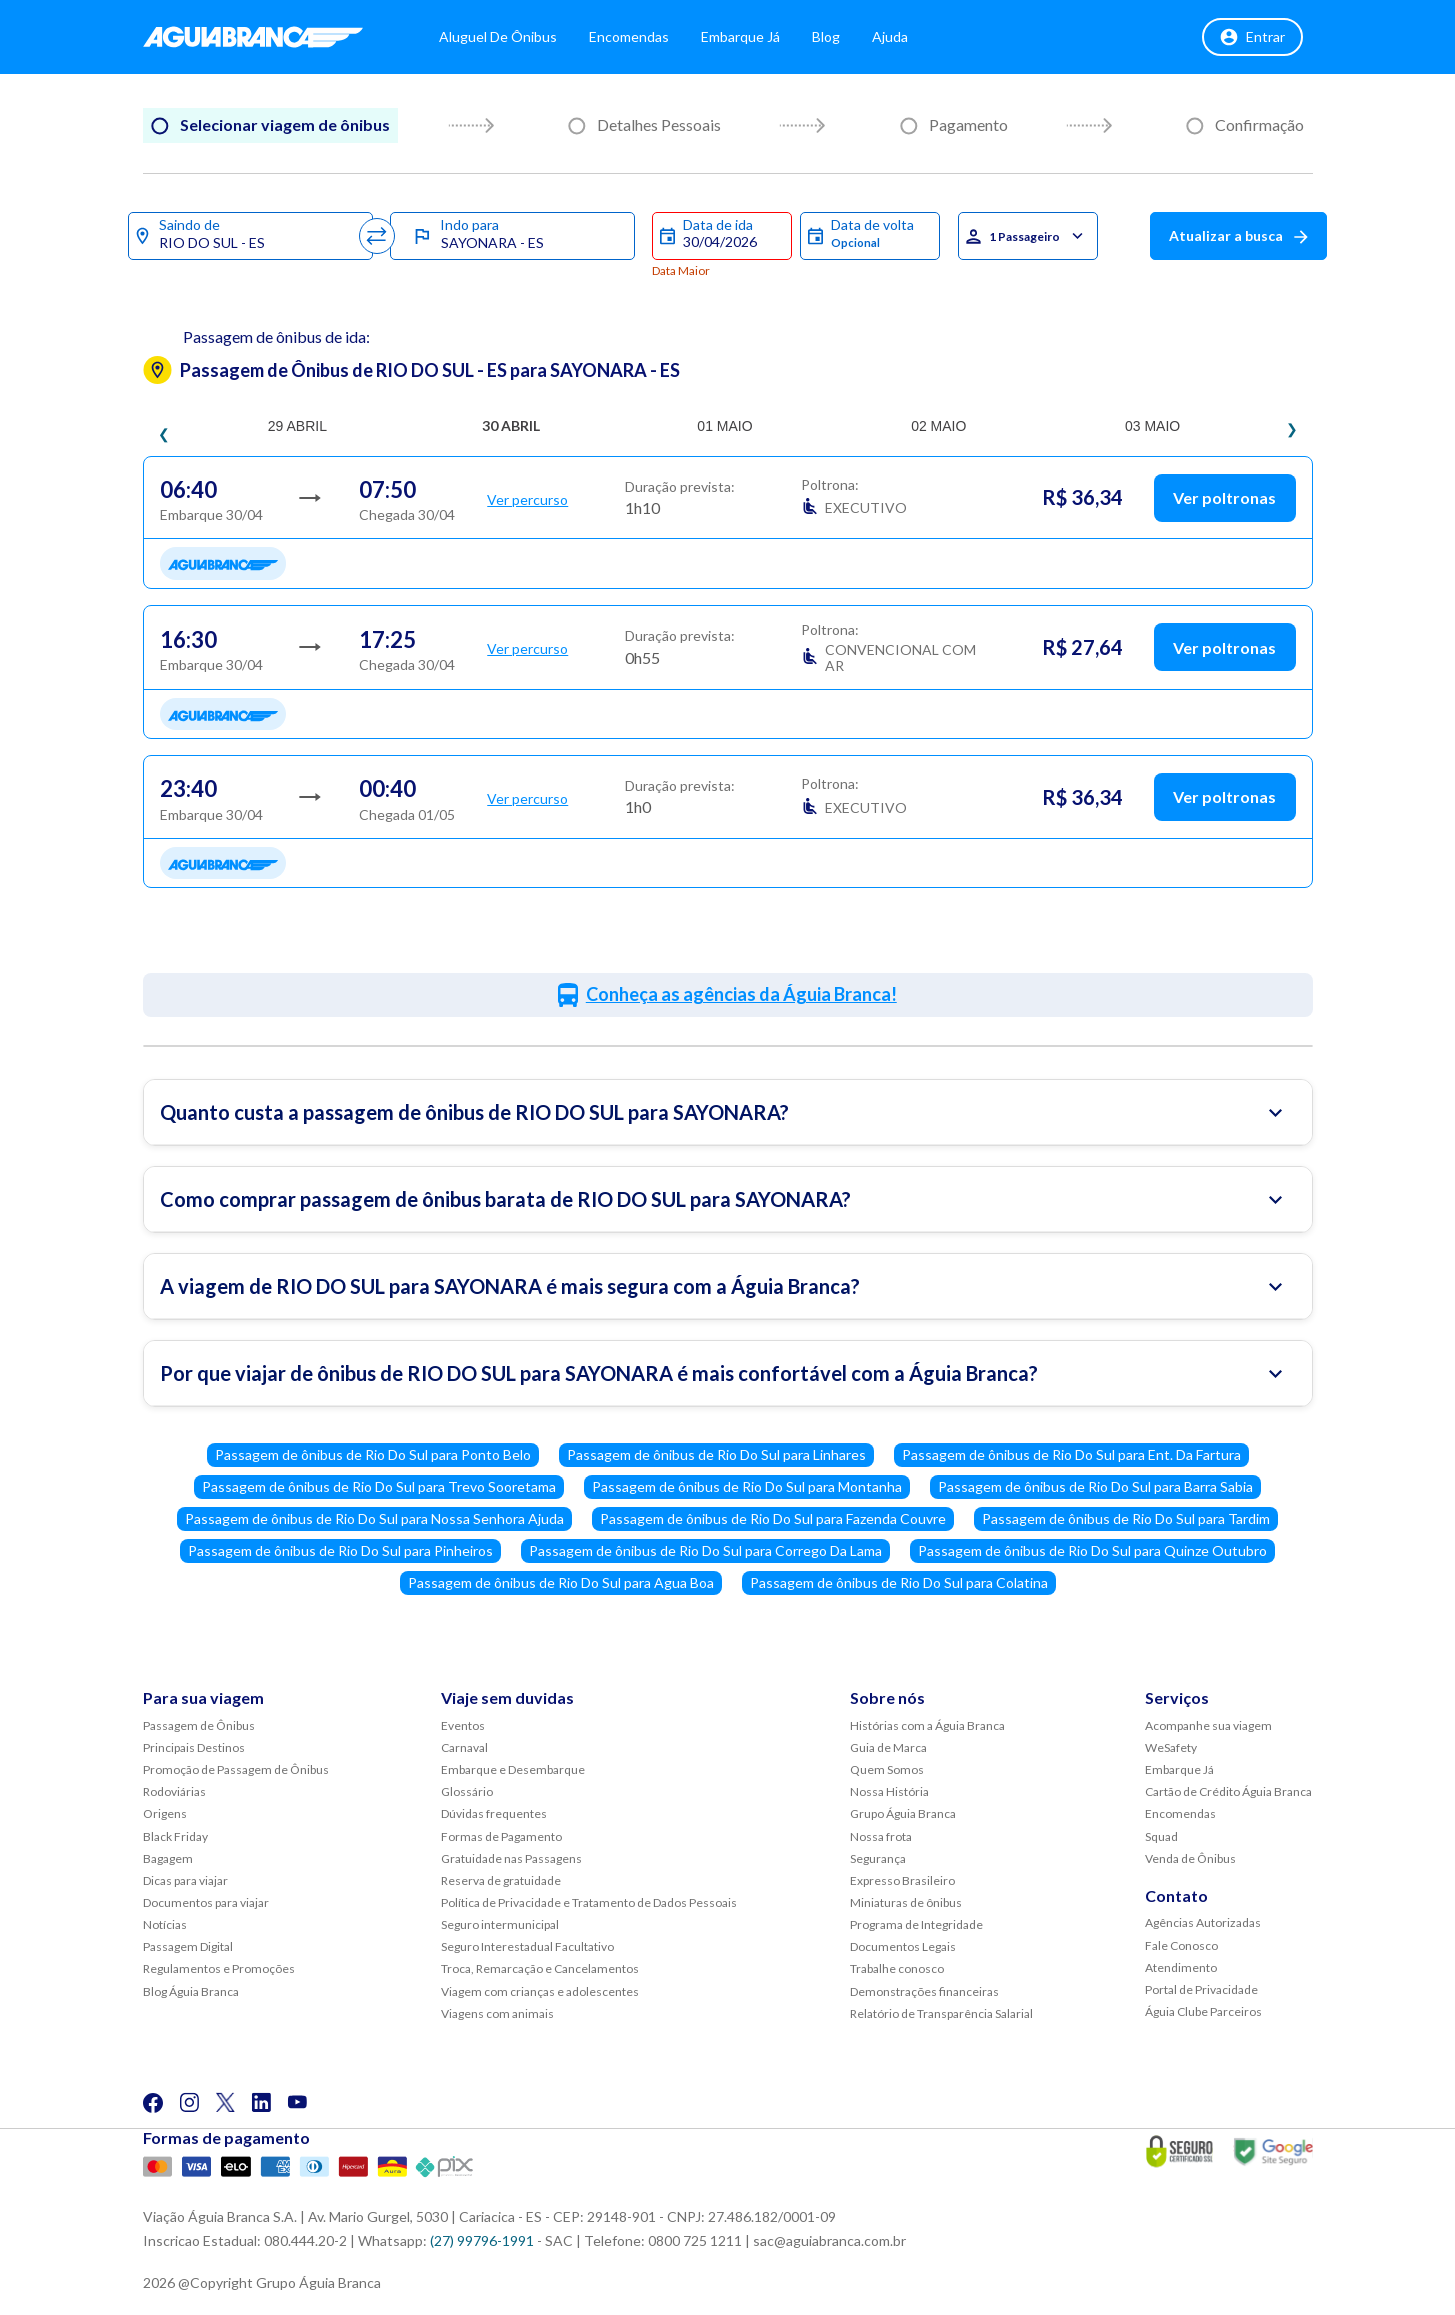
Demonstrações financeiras (924, 1991)
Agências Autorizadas (1203, 1922)
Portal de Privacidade (1201, 1989)
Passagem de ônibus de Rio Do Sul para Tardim (1126, 1518)
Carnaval (464, 1747)
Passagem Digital (188, 1946)
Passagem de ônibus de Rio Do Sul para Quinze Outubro (1092, 1550)
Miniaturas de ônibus (906, 1902)
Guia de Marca (888, 1747)
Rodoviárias (174, 1791)
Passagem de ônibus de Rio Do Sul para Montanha (747, 1486)
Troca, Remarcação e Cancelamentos (540, 1968)
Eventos (463, 1725)
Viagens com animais (497, 2013)
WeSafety (1171, 1747)
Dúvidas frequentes (494, 1813)
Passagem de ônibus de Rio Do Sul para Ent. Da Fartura (1071, 1454)
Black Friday (175, 1836)
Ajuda (909, 39)
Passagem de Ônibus (199, 1725)
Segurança (878, 1858)
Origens (165, 1813)
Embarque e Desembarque (513, 1769)
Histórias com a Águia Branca (927, 1725)
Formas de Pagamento (501, 1836)
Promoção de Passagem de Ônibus (236, 1769)
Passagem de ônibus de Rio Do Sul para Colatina (899, 1582)
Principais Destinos (194, 1747)
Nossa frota (881, 1836)
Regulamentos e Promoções (219, 1968)
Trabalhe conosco (897, 1968)
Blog (845, 39)
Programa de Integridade (916, 1924)
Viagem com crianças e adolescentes (540, 1991)
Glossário (467, 1791)
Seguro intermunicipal (500, 1924)
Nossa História (889, 1791)
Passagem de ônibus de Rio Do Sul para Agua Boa (561, 1582)
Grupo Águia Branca (903, 1813)
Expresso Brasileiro (902, 1880)
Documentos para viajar (206, 1902)
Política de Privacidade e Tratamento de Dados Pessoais (589, 1902)
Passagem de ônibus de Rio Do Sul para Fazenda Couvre (773, 1518)
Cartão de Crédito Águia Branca (1228, 1791)
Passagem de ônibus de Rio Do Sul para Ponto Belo (373, 1454)
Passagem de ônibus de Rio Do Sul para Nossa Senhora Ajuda (374, 1518)
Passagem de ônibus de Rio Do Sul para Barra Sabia (1095, 1486)
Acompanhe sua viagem (1208, 1725)
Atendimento (1181, 1967)
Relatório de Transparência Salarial (941, 2013)
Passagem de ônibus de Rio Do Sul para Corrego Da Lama (705, 1550)
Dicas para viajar (185, 1880)
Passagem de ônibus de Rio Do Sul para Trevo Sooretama (379, 1486)
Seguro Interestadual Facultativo (527, 1946)
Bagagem (168, 1858)
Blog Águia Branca (191, 1991)
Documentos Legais (903, 1946)
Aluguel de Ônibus (517, 39)
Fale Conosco (1181, 1945)
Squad (1161, 1836)
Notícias (165, 1924)
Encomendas (648, 39)
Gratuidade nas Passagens (511, 1858)
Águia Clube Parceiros (1203, 2011)
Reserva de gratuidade (501, 1880)
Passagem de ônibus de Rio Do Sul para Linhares (716, 1454)
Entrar (1252, 40)
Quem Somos (887, 1769)
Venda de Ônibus (1190, 1858)
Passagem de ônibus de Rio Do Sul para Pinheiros (340, 1550)
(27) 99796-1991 (482, 2240)
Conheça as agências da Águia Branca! (741, 994)
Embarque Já (759, 39)
